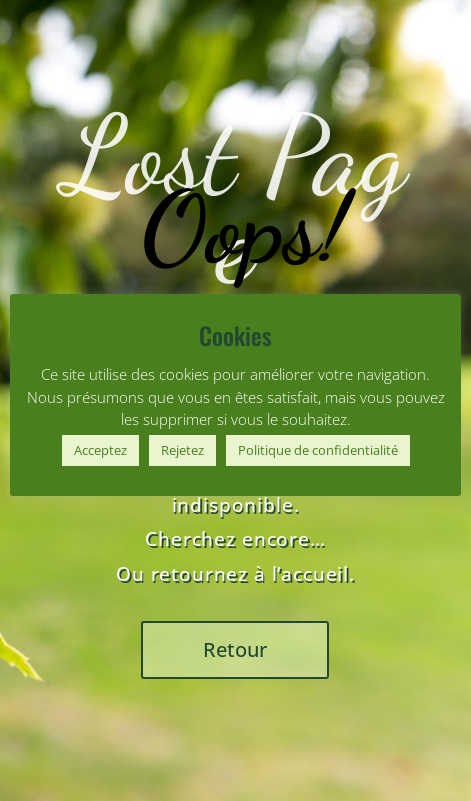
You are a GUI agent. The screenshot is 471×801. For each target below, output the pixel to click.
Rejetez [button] (182, 450)
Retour (235, 649)
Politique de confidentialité (318, 450)
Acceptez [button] (100, 450)
